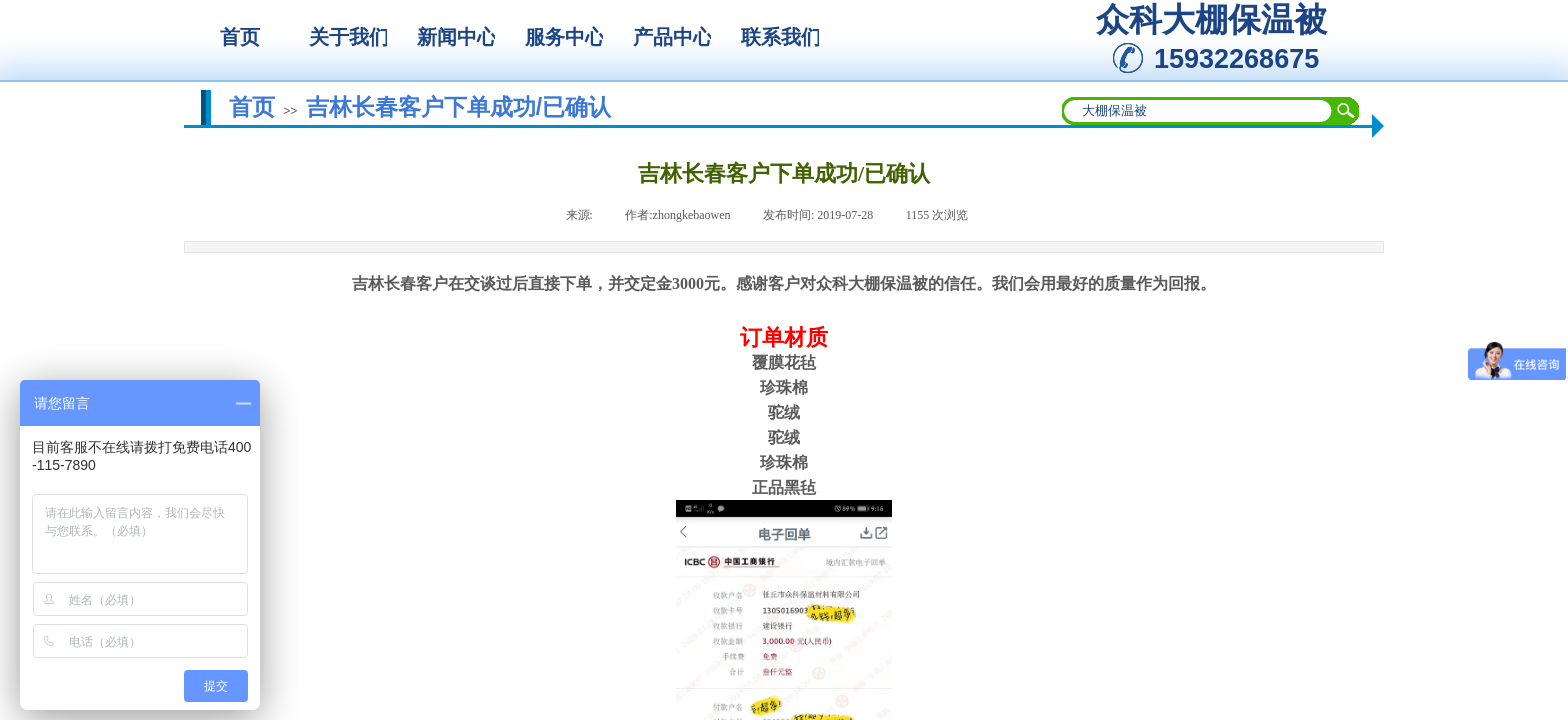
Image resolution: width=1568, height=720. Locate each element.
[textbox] (1198, 111)
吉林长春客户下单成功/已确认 (458, 107)
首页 (252, 107)
